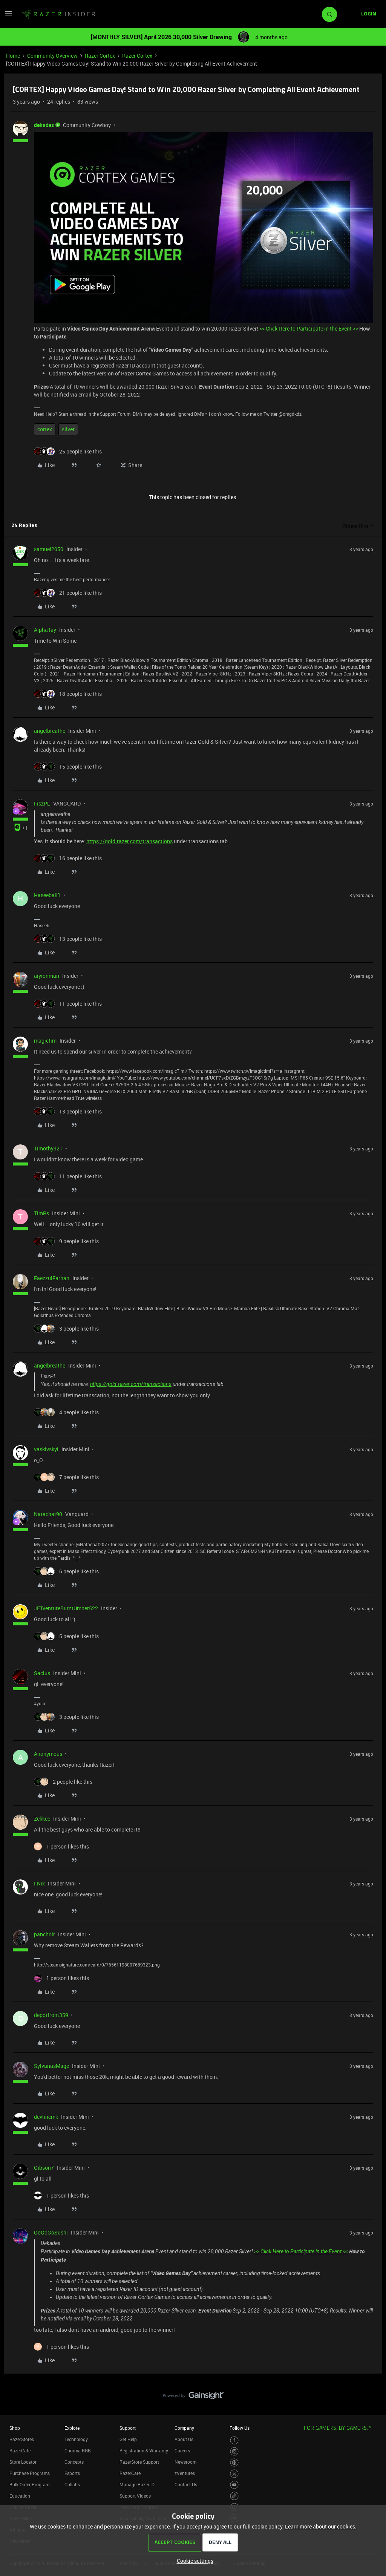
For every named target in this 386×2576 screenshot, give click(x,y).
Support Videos (135, 2496)
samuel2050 (48, 549)
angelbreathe (49, 730)
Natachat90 (48, 1514)
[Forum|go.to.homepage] (58, 14)
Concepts (74, 2462)
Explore (72, 2428)
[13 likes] (68, 939)
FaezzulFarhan (51, 1278)
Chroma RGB (77, 2450)
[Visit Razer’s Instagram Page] (234, 2451)
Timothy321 (48, 1148)
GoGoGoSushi (51, 2232)
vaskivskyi (46, 1449)
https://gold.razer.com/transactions (129, 841)
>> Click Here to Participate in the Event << (308, 328)
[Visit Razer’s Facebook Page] (234, 2440)
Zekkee (42, 1818)
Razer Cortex (100, 55)
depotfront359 (51, 2015)
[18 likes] (68, 694)
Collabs (72, 2484)
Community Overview (52, 55)
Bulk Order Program (29, 2484)
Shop (14, 2428)
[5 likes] (66, 1636)
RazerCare (130, 2473)
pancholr (44, 1934)
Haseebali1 (47, 895)
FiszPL (42, 803)
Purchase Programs (29, 2473)
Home (13, 55)
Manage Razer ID (137, 2484)
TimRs (41, 1213)
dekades (44, 125)
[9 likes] (66, 1241)
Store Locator (23, 2462)
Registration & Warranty (143, 2450)
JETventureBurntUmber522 (66, 1608)
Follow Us (240, 2428)
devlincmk (46, 2116)
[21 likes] (68, 593)
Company (184, 2428)
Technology (76, 2439)
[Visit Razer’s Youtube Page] (234, 2485)
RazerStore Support (139, 2462)
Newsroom (185, 2462)
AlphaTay (45, 629)
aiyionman (46, 975)
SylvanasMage (51, 2065)
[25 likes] (68, 451)
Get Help (128, 2439)
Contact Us (186, 2484)
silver (68, 429)
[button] (8, 15)
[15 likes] (68, 766)
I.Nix (39, 1883)
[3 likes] (66, 1328)
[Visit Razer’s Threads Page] (234, 2462)
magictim (45, 1040)
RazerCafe (20, 2450)
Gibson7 (44, 2167)
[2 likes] (63, 1782)
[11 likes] (68, 1004)
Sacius (42, 1673)
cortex (44, 429)
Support (127, 2428)
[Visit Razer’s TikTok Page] (234, 2496)
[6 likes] (66, 1571)
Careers (182, 2450)
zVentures (185, 2473)
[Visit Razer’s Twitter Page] (234, 2473)
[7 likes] (66, 1477)
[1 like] (61, 1846)
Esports (72, 2473)
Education (19, 2496)
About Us (184, 2439)
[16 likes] (68, 858)
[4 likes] (66, 1412)
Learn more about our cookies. (321, 2526)
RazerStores (21, 2439)
